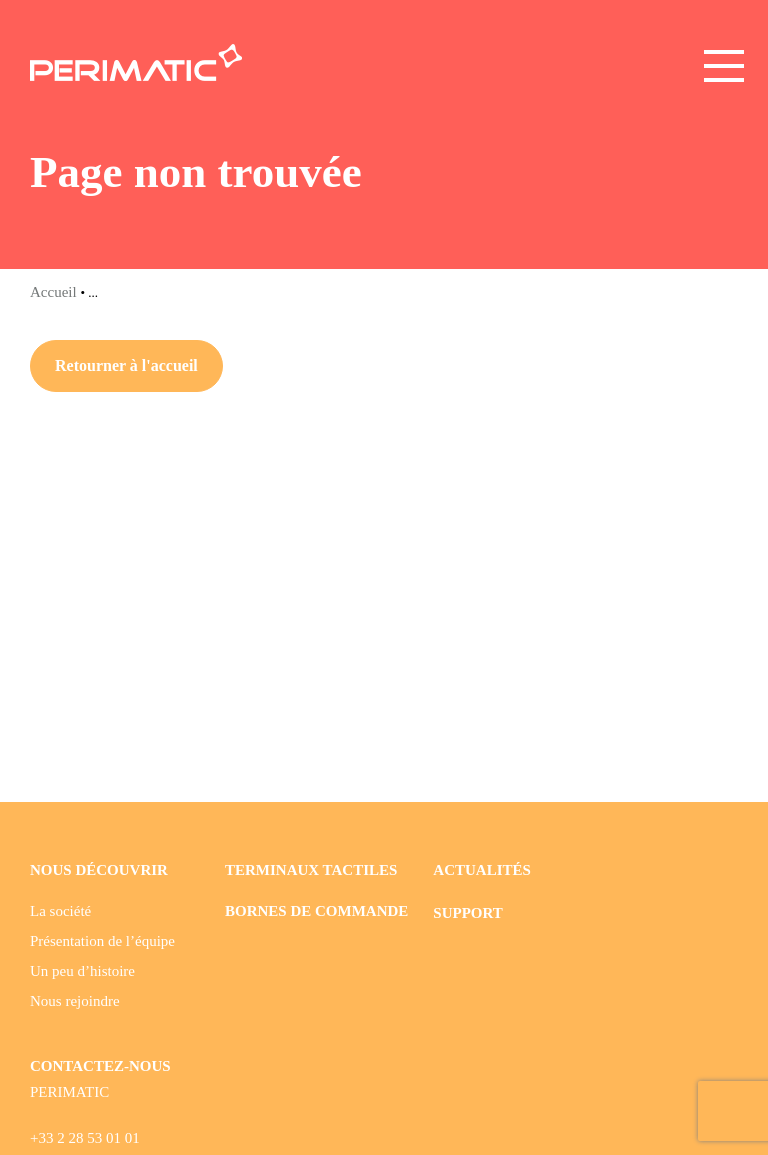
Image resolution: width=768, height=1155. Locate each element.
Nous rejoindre (75, 1001)
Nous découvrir (99, 870)
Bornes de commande (316, 911)
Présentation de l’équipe (102, 941)
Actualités (482, 870)
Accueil (55, 292)
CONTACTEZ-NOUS (100, 1066)
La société (60, 911)
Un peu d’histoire (82, 971)
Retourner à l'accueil (126, 365)
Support (467, 913)
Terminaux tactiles (311, 870)
